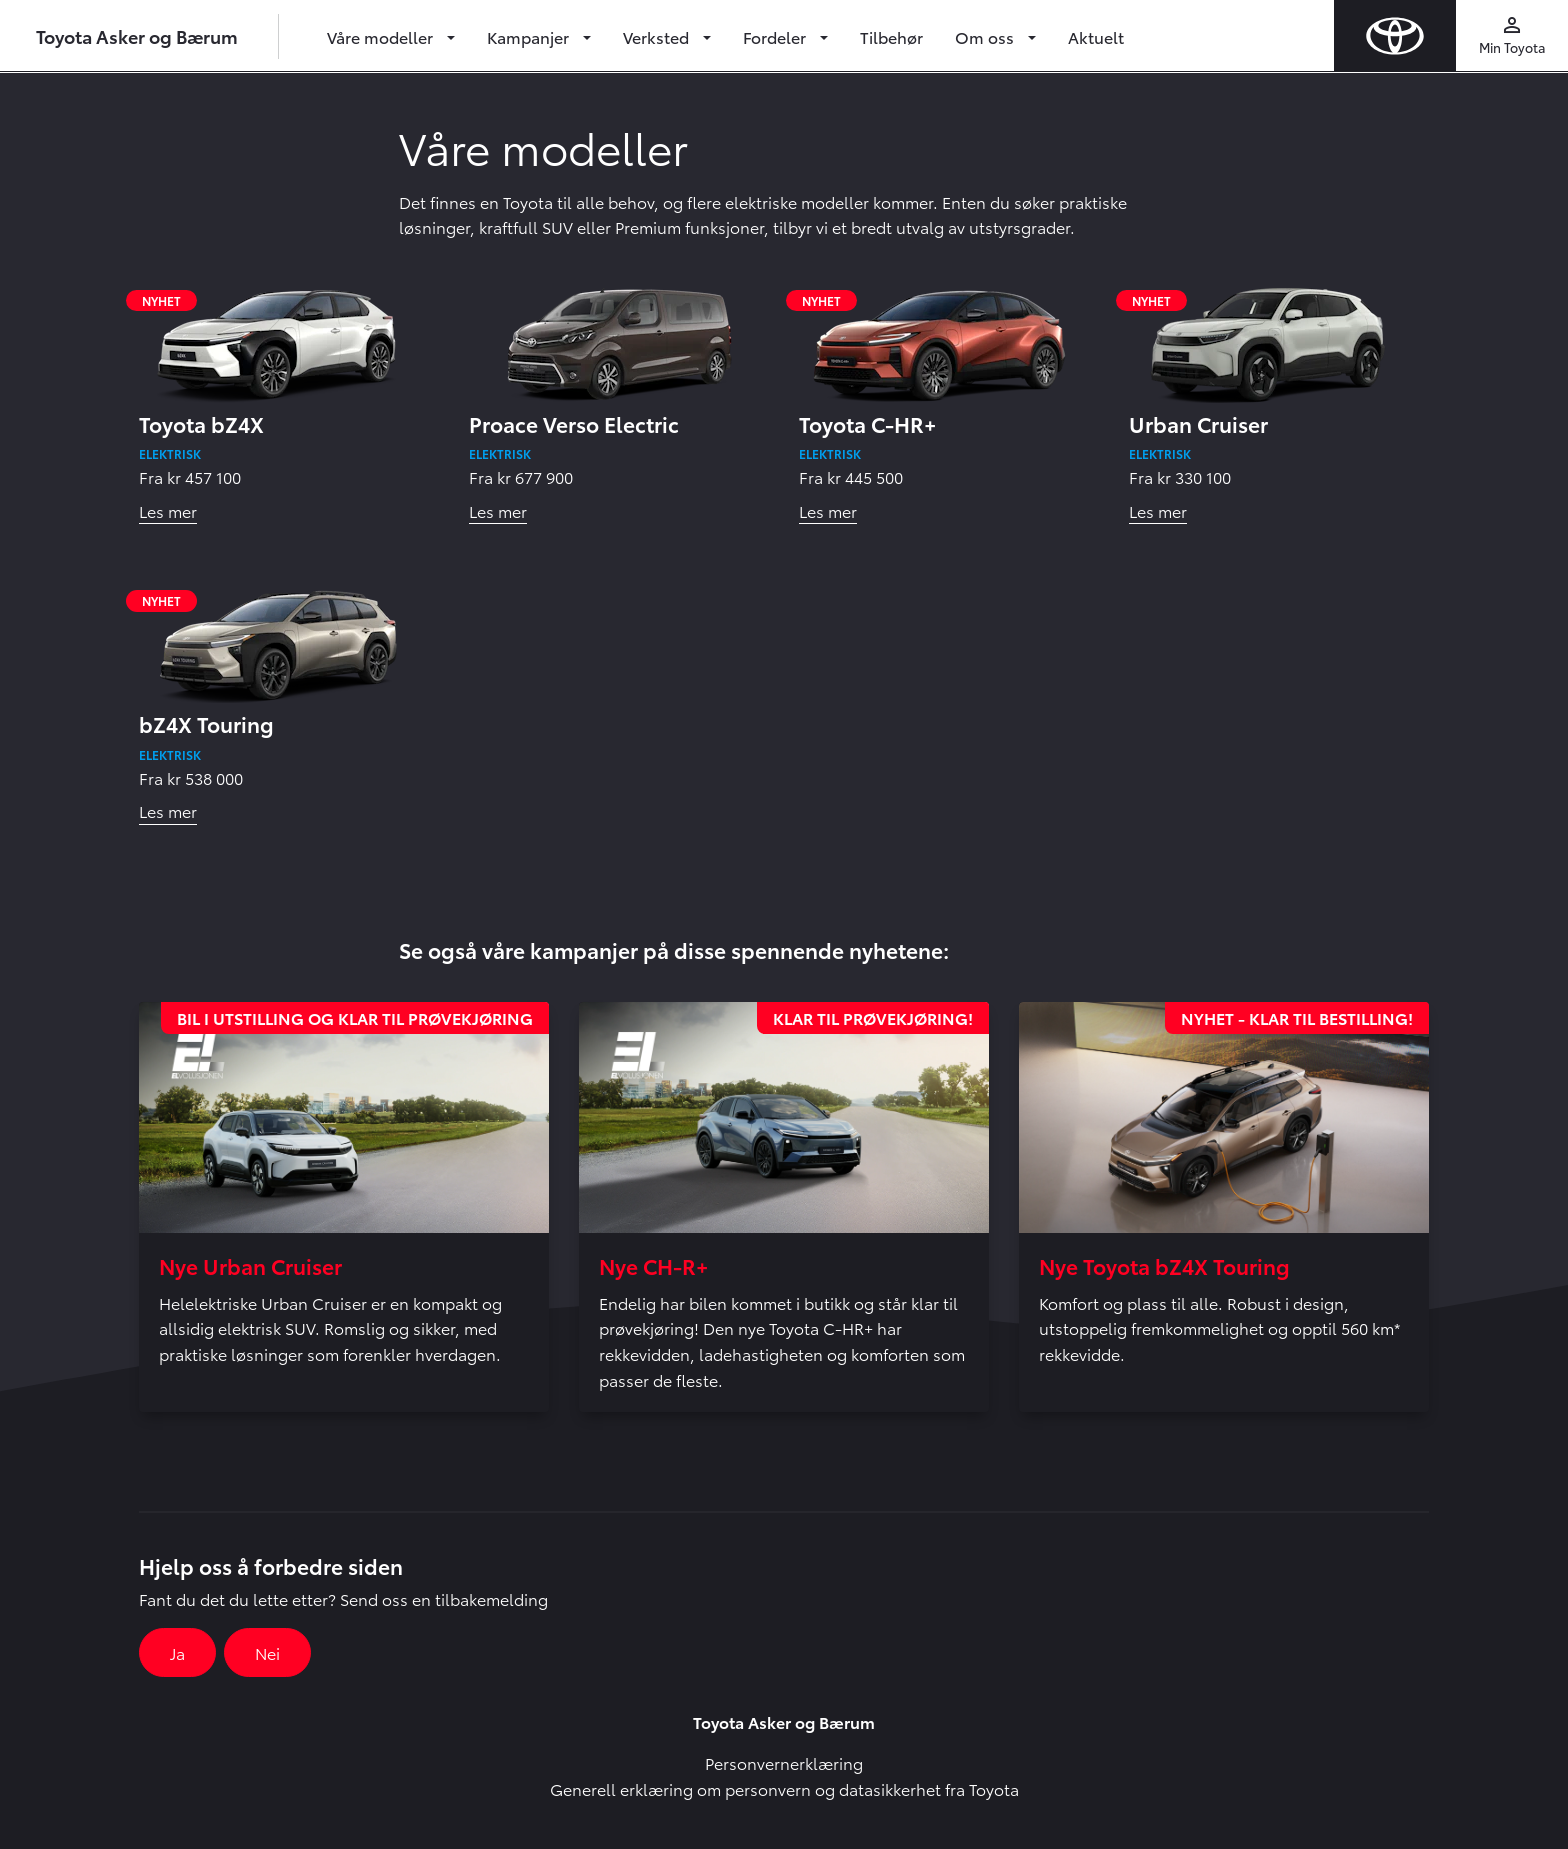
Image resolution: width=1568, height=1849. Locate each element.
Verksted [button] (658, 36)
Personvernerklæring (784, 1762)
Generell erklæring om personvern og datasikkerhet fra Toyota (784, 1788)
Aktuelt (1096, 36)
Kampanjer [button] (530, 36)
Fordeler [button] (776, 36)
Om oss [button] (986, 36)
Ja (177, 1652)
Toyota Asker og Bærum (137, 35)
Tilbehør (891, 36)
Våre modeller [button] (382, 36)
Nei (267, 1652)
